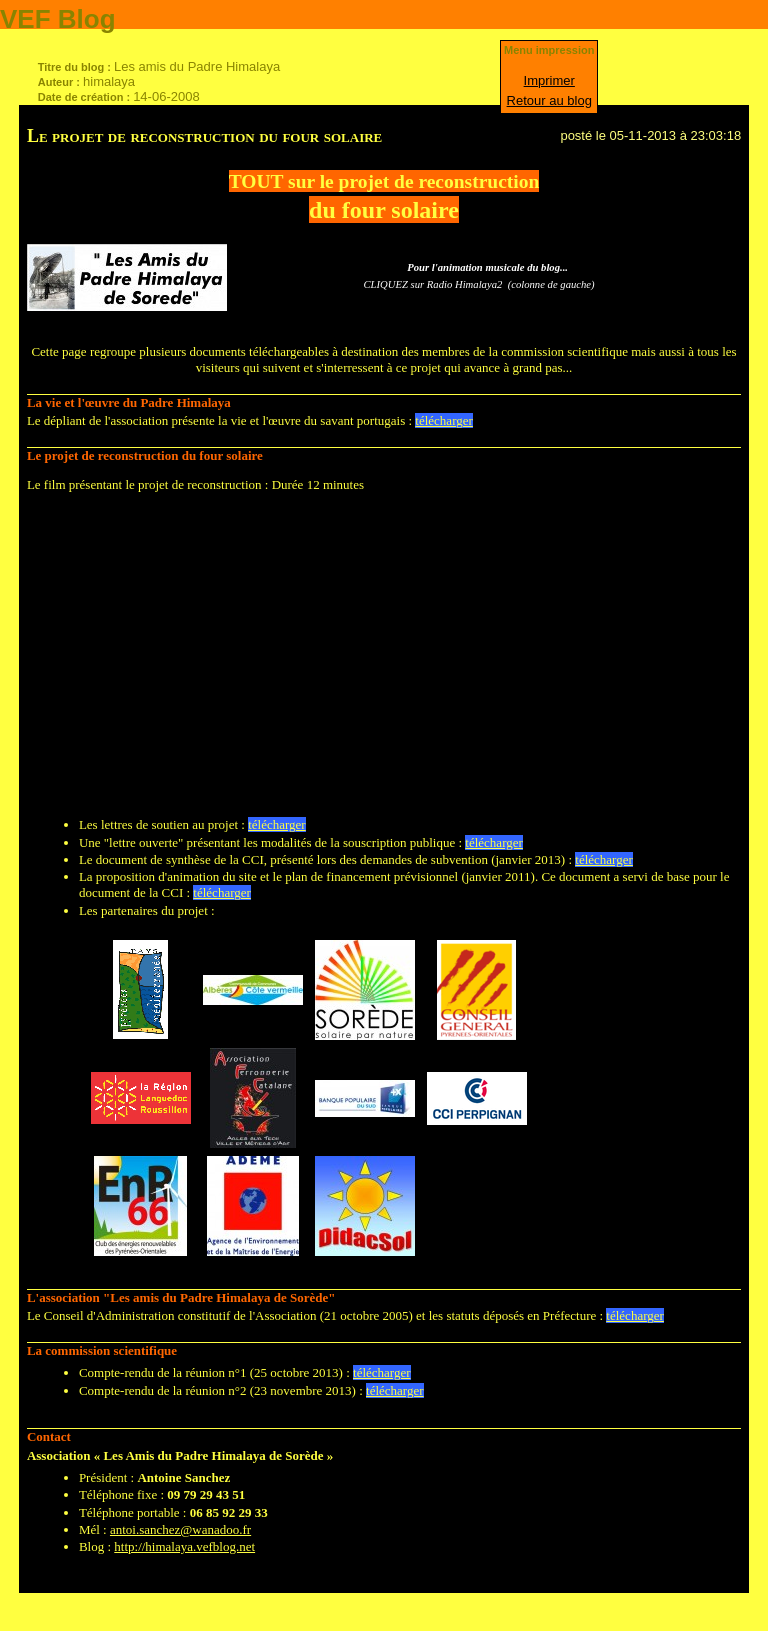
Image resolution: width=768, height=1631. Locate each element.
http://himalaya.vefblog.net (184, 1546)
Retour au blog (549, 100)
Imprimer (549, 80)
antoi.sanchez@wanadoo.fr (180, 1529)
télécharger (444, 420)
